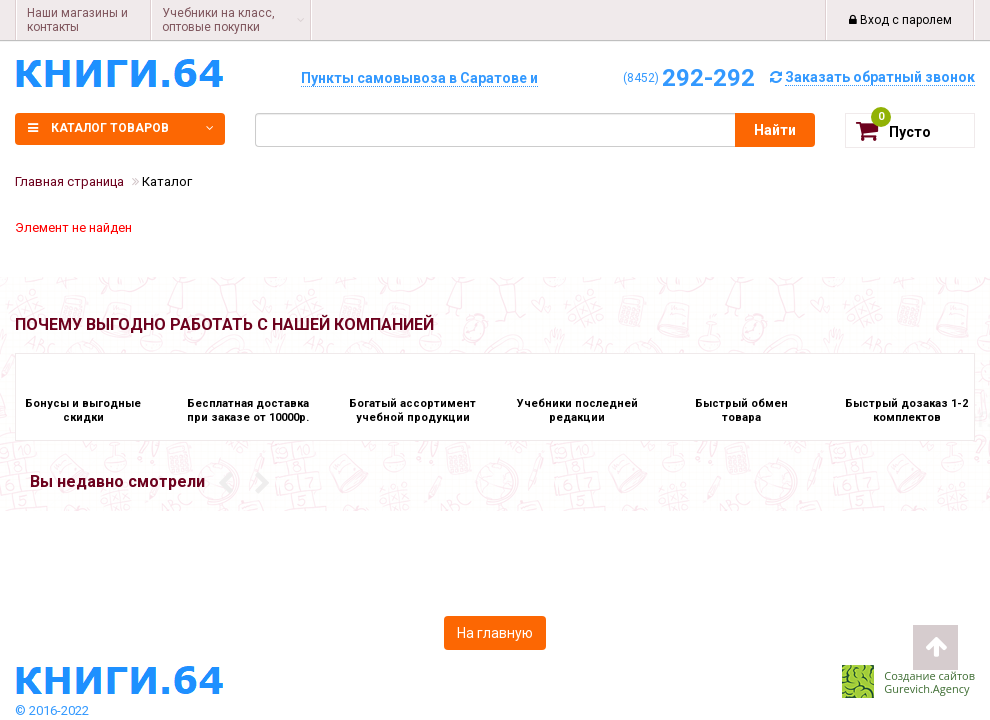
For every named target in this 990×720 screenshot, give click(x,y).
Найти (775, 130)
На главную (495, 633)
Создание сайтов (929, 675)
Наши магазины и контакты (77, 20)
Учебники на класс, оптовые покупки (218, 20)
